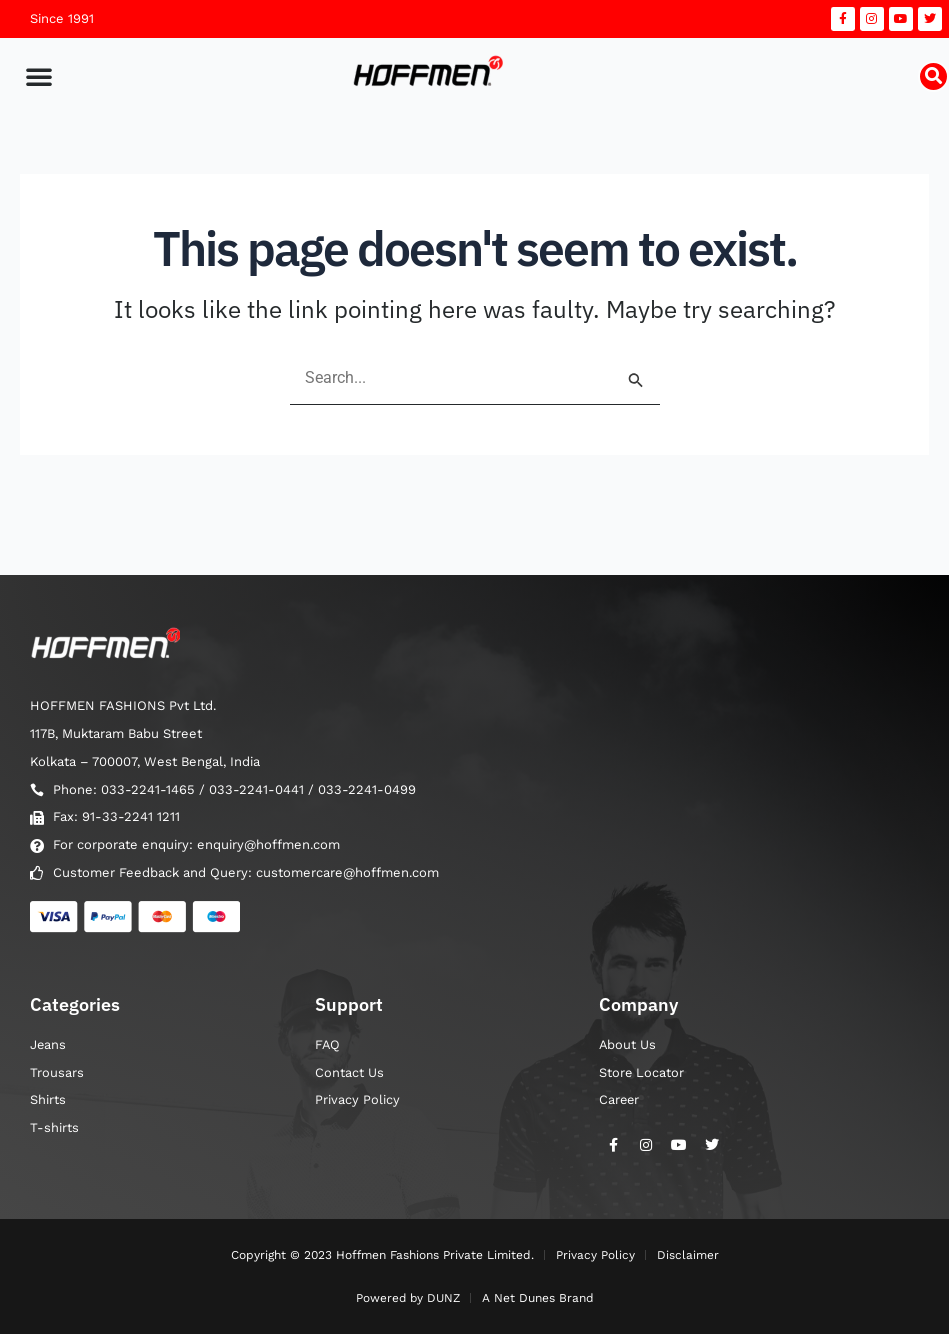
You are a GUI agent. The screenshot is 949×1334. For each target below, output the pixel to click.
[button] (39, 76)
